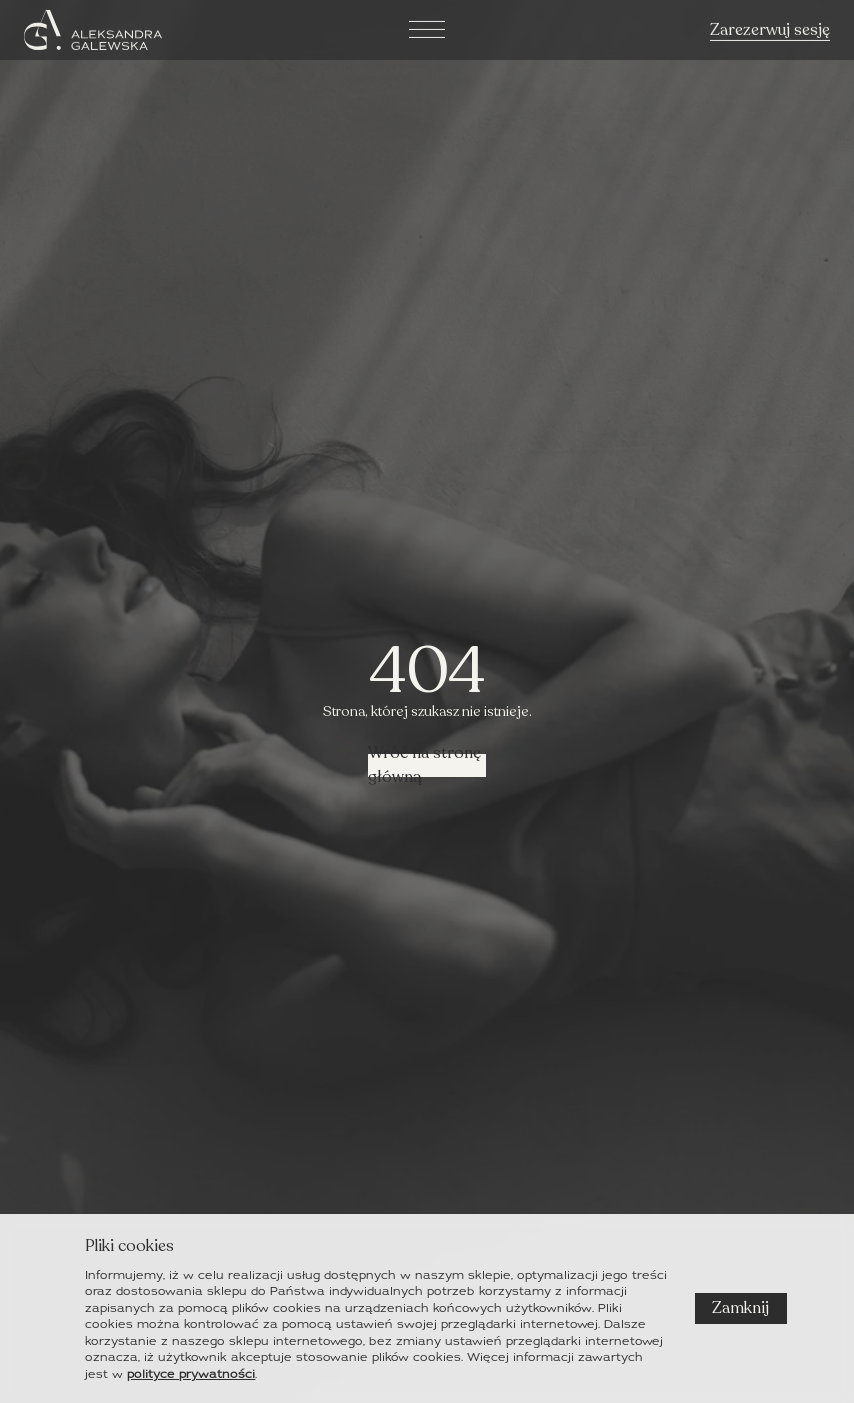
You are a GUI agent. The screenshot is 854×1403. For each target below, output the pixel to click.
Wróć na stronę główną (424, 766)
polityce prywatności (191, 1374)
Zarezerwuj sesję (770, 27)
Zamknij (740, 1308)
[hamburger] (427, 27)
